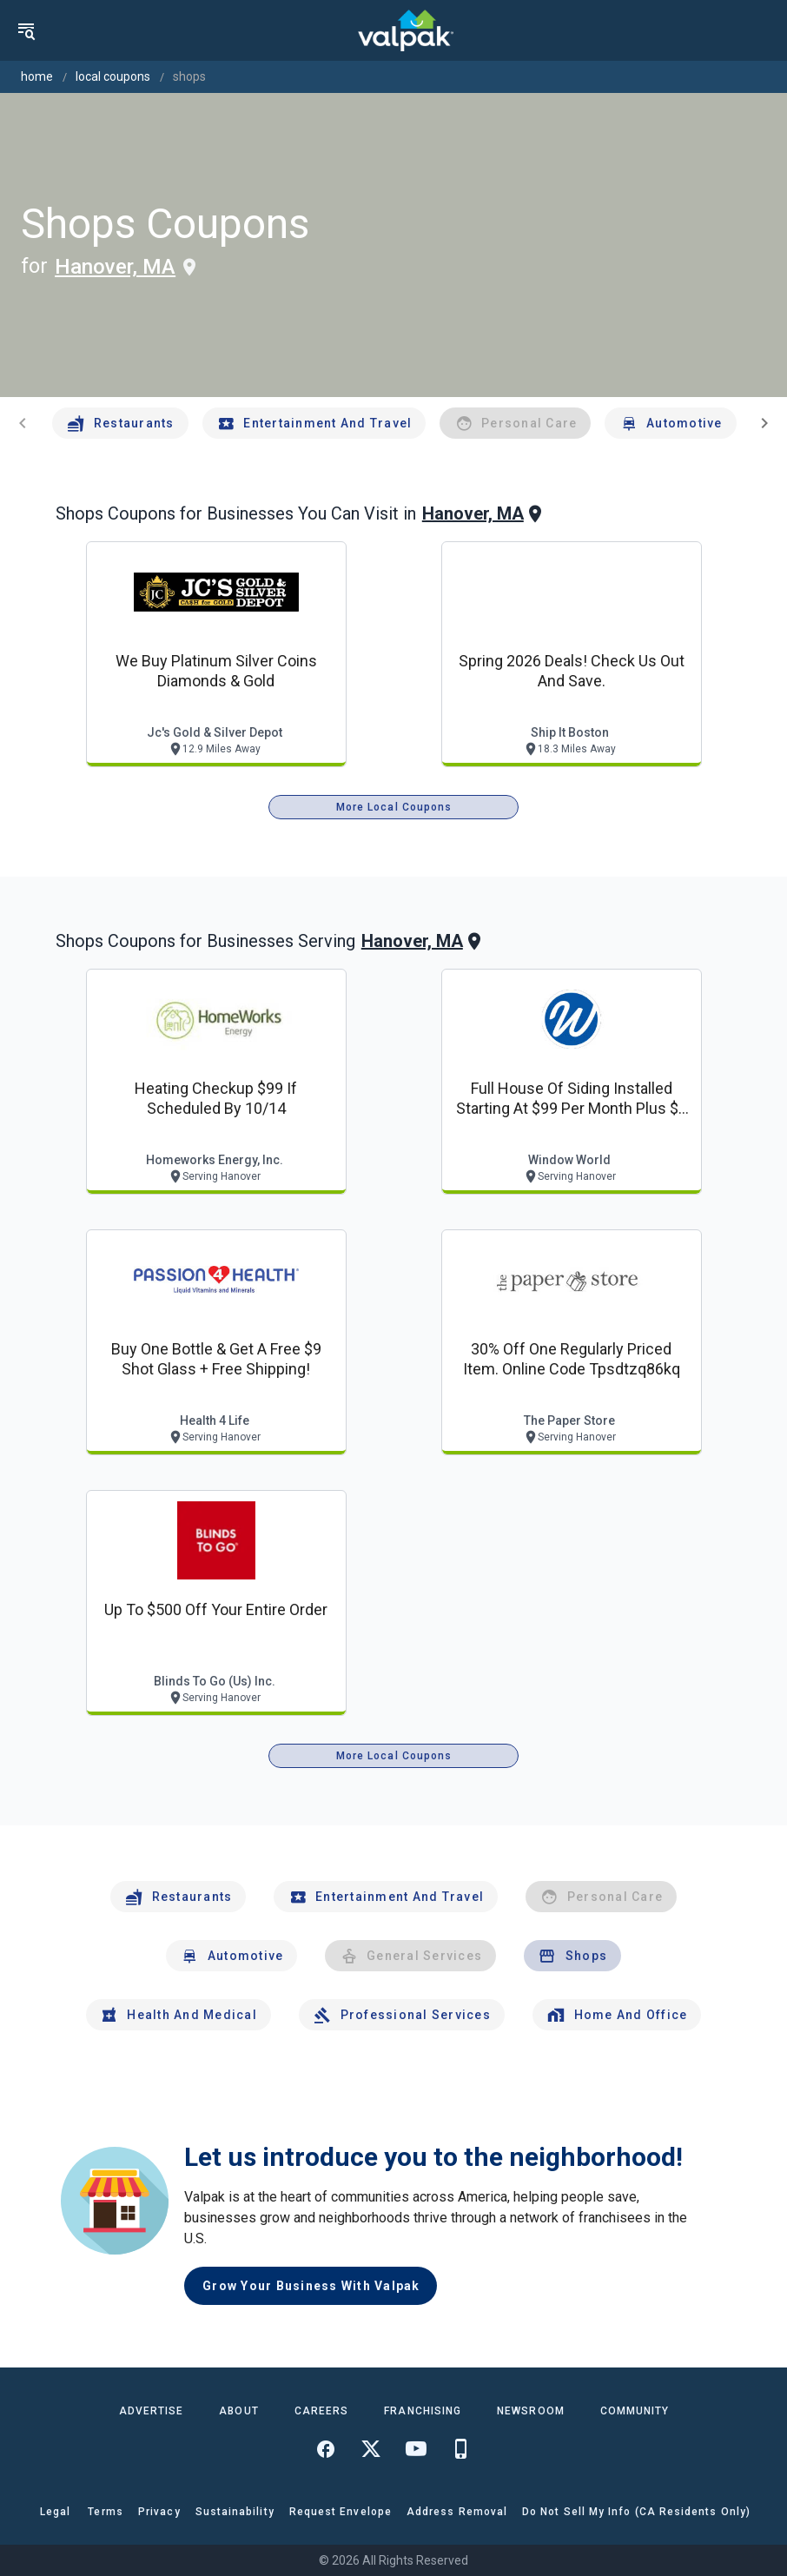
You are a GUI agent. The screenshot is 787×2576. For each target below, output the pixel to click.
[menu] (26, 30)
